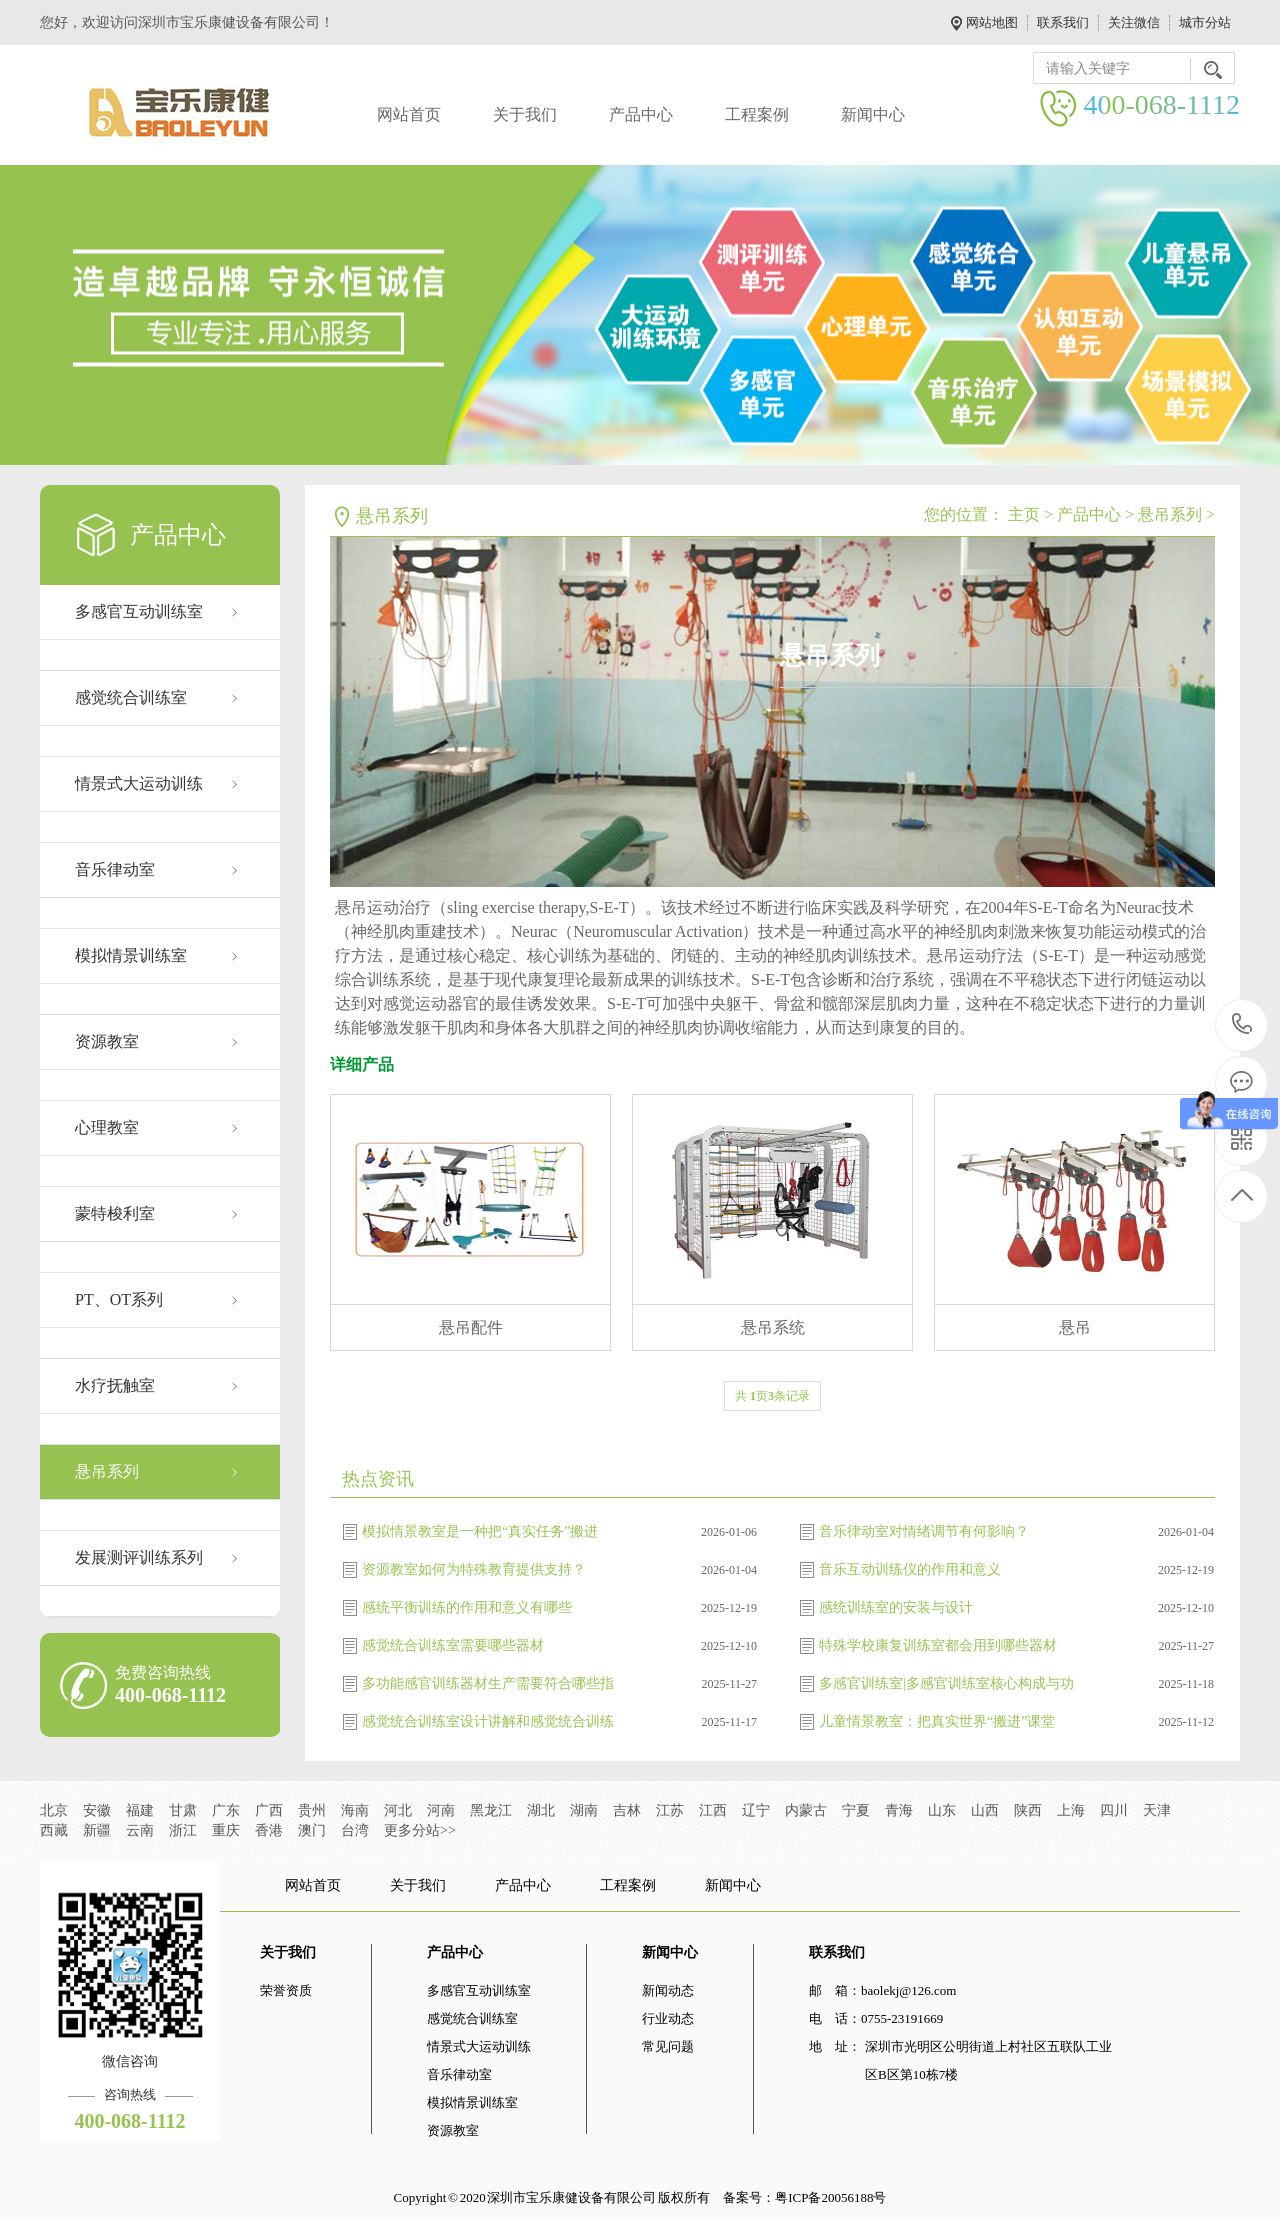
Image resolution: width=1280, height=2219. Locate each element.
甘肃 (183, 1810)
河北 (398, 1810)
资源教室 (107, 1041)
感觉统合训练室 (131, 697)
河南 (441, 1810)
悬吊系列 (107, 1471)
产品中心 (641, 114)
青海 (899, 1810)
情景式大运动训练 (139, 783)
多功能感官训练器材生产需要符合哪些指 (488, 1683)
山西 (985, 1810)
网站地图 (992, 22)
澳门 (312, 1830)
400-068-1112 (1242, 1025)
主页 (1024, 514)
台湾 (355, 1830)
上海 (1071, 1810)
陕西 (1028, 1810)
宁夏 (856, 1810)
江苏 (670, 1810)
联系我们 (1063, 22)
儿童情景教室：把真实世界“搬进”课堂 (937, 1721)
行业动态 (668, 2018)
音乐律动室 (115, 869)
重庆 (226, 1830)
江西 (713, 1810)
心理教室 (107, 1127)
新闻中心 (873, 114)
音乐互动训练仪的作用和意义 (910, 1569)
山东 (942, 1810)
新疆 (97, 1830)
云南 (140, 1830)
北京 (54, 1810)
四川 (1114, 1810)
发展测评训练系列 (139, 1557)
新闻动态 (668, 1990)
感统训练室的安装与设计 (896, 1607)
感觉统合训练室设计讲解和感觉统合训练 (488, 1721)
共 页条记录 (772, 1396)
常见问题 (668, 2046)
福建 (140, 1810)
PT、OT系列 (119, 1299)
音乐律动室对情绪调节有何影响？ (924, 1531)
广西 (269, 1810)
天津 (1157, 1810)
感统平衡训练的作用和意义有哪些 (467, 1607)
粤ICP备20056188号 (830, 2197)
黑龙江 (491, 1810)
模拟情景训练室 (131, 955)
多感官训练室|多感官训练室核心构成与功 (946, 1683)
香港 (269, 1830)
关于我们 (525, 114)
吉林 (627, 1810)
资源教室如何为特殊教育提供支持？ (474, 1569)
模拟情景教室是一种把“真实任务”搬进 (480, 1531)
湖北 (541, 1810)
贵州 (312, 1810)
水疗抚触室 (115, 1385)
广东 (226, 1810)
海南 (355, 1810)
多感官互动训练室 (139, 611)
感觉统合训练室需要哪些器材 (453, 1645)
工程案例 (757, 114)
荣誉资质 (286, 1990)
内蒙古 (806, 1810)
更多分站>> (420, 1830)
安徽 (97, 1810)
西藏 (54, 1830)
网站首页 (409, 114)
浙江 (183, 1830)
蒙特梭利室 (115, 1213)
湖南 (584, 1810)
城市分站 (1205, 22)
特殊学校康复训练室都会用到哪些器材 (938, 1645)
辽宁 (756, 1810)
